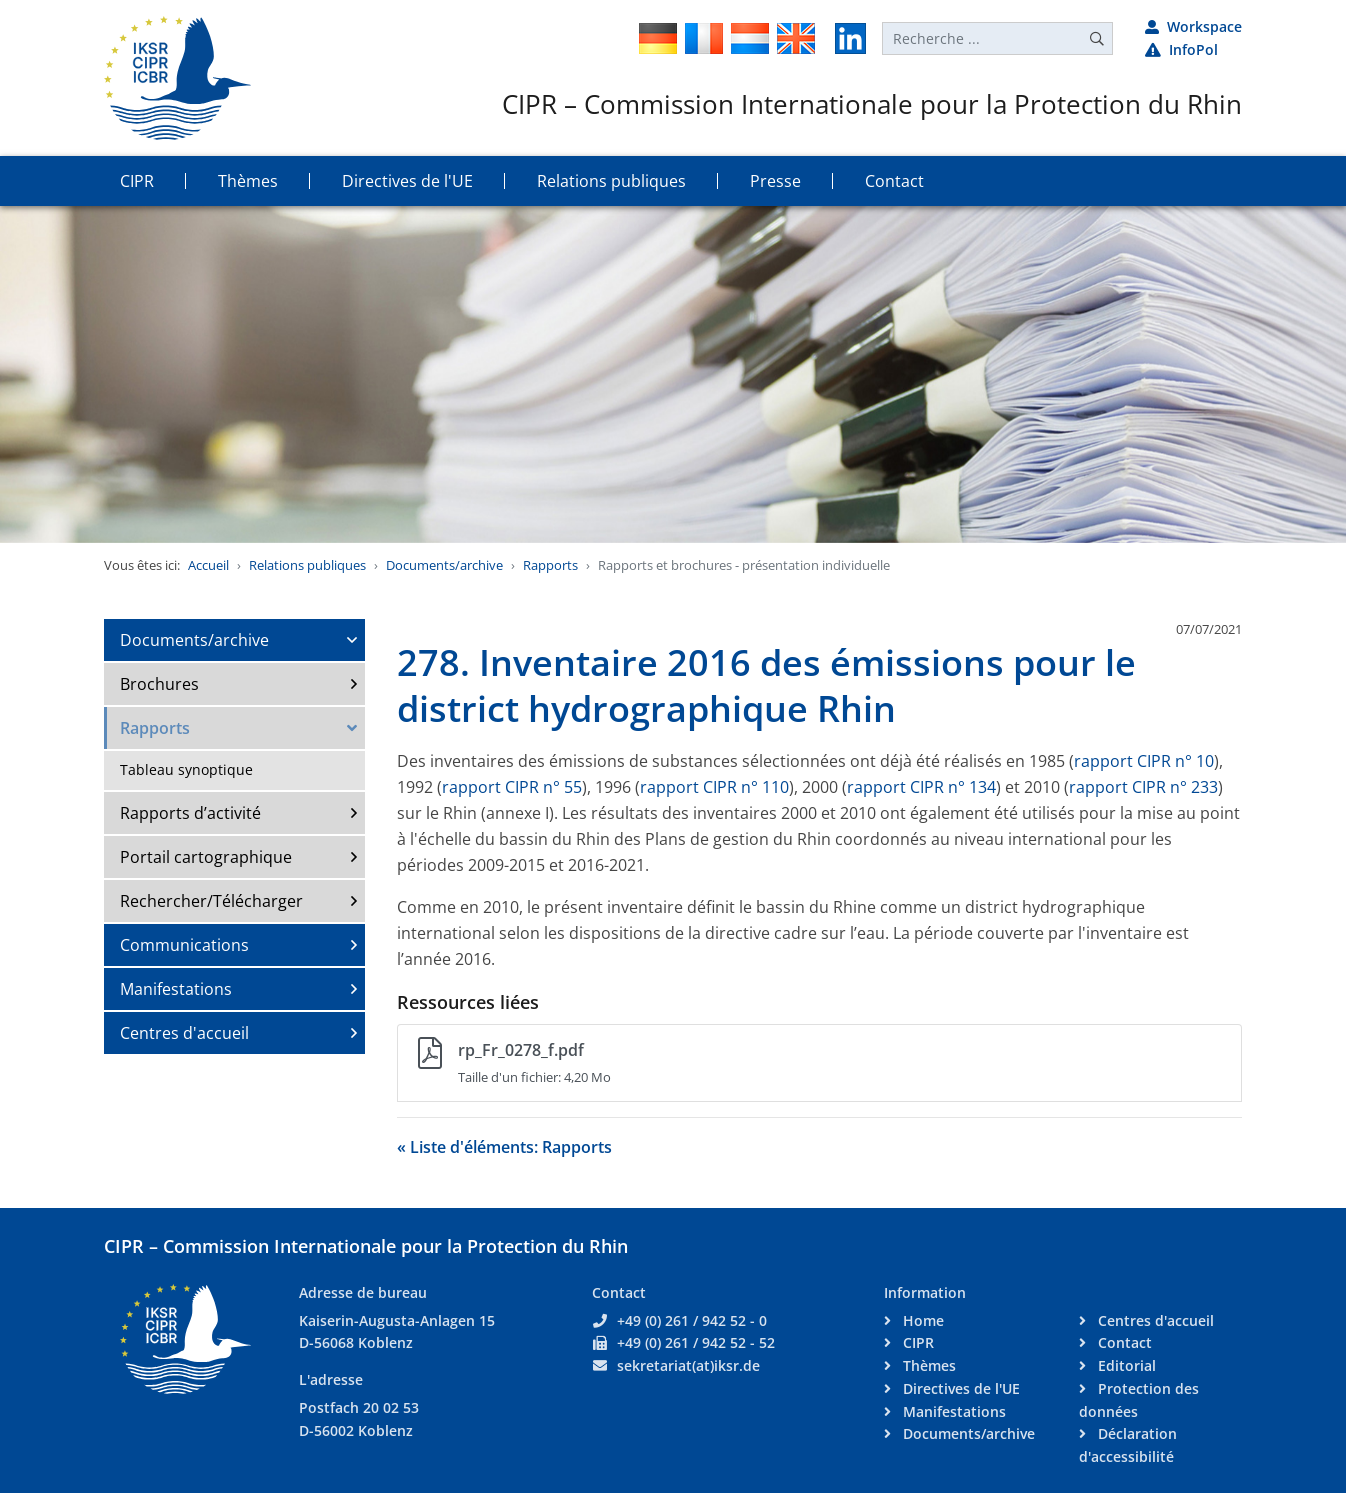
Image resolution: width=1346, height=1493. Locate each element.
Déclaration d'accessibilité (1128, 1445)
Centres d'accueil (184, 1033)
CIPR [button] (137, 181)
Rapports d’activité (190, 813)
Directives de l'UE (959, 1388)
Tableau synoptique (186, 769)
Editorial (1125, 1365)
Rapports (550, 565)
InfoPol (1181, 49)
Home (921, 1320)
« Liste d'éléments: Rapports (504, 1147)
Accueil (208, 565)
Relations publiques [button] (611, 181)
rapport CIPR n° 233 (1143, 787)
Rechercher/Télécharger (211, 901)
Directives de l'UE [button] (407, 181)
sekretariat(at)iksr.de (688, 1365)
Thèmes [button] (248, 181)
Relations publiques (307, 565)
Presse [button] (775, 181)
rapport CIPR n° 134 (921, 787)
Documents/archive (444, 565)
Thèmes (927, 1365)
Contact (1123, 1342)
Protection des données (1139, 1400)
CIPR (916, 1342)
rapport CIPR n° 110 (714, 787)
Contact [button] (894, 181)
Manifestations (176, 989)
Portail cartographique (206, 857)
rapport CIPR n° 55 (512, 787)
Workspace (1193, 26)
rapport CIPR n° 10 (1144, 761)
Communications (184, 945)
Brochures (159, 684)
